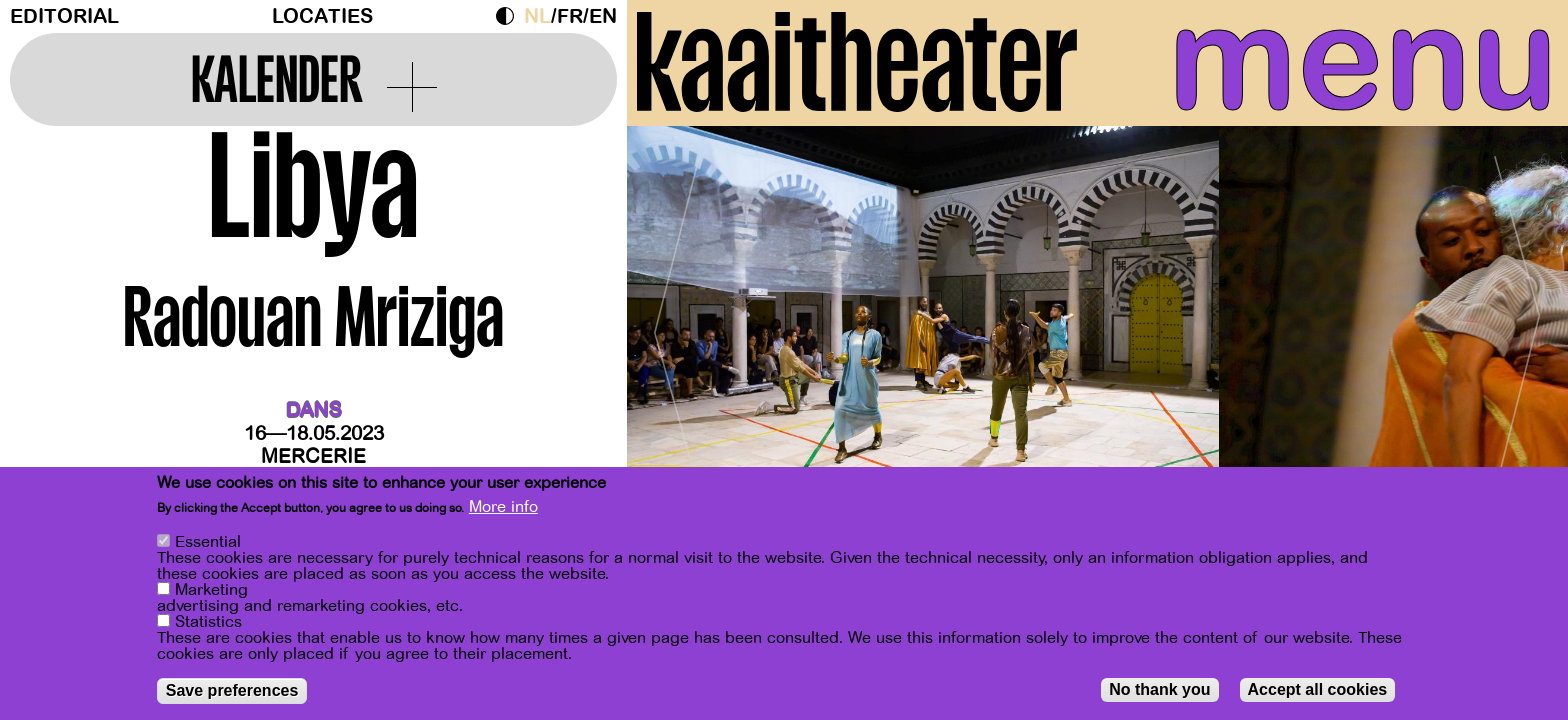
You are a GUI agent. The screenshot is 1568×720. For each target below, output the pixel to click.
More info (503, 507)
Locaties (322, 16)
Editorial (64, 16)
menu (1363, 60)
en (603, 16)
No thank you (1159, 689)
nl (537, 16)
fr (570, 16)
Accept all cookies (1318, 689)
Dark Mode (510, 16)
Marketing (211, 590)
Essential (208, 542)
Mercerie (313, 456)
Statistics (208, 622)
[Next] (1518, 324)
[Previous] (677, 324)
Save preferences (232, 690)
